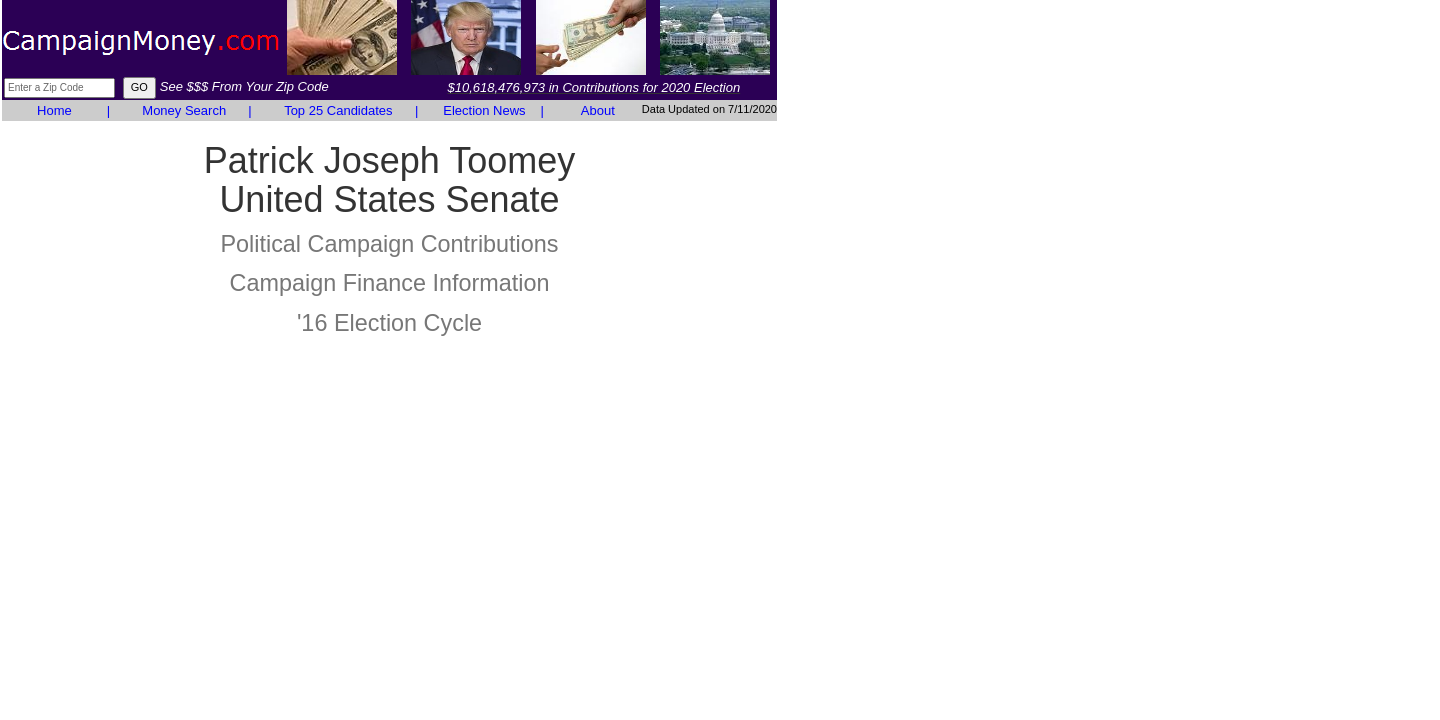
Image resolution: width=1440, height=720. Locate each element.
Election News (484, 110)
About (598, 110)
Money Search (184, 110)
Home (54, 110)
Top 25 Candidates (338, 110)
